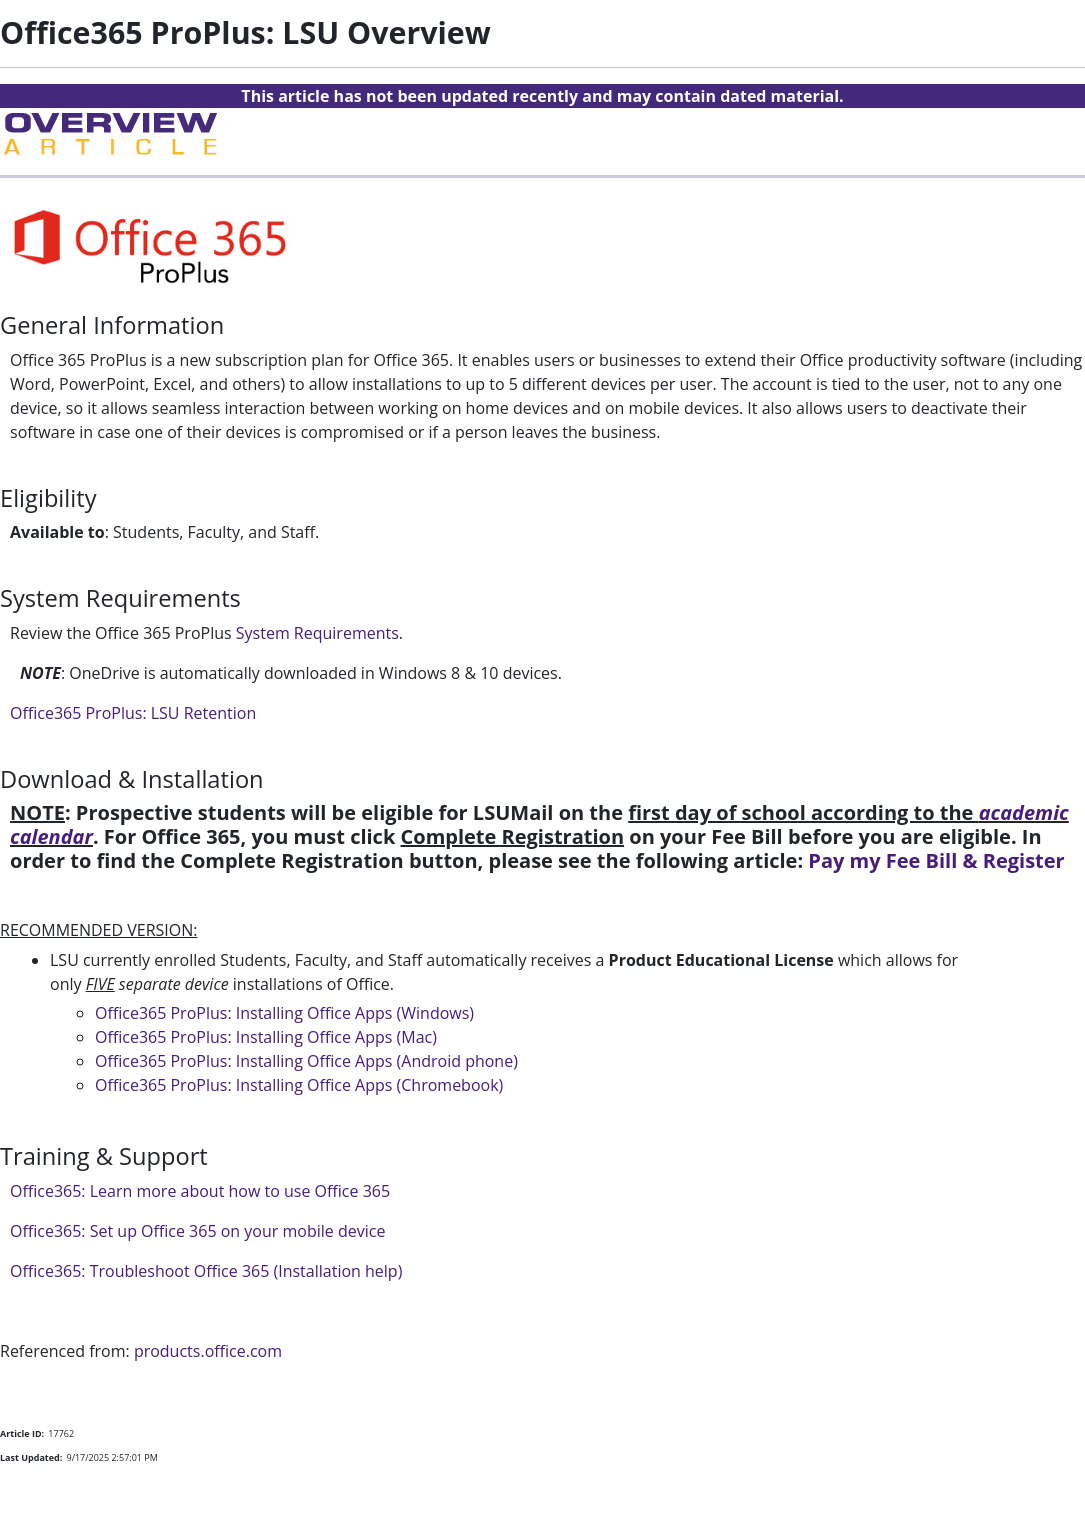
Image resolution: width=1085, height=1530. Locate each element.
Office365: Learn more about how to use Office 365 (200, 1191)
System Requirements (317, 633)
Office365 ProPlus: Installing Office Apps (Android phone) (306, 1061)
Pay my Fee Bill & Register (936, 860)
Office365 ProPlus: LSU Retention (133, 713)
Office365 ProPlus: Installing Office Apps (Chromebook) (299, 1085)
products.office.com (208, 1351)
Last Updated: (31, 1457)
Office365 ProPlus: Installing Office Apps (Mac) (266, 1037)
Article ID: (22, 1433)
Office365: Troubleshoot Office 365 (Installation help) (206, 1271)
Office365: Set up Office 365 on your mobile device (197, 1231)
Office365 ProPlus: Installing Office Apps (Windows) (284, 1013)
